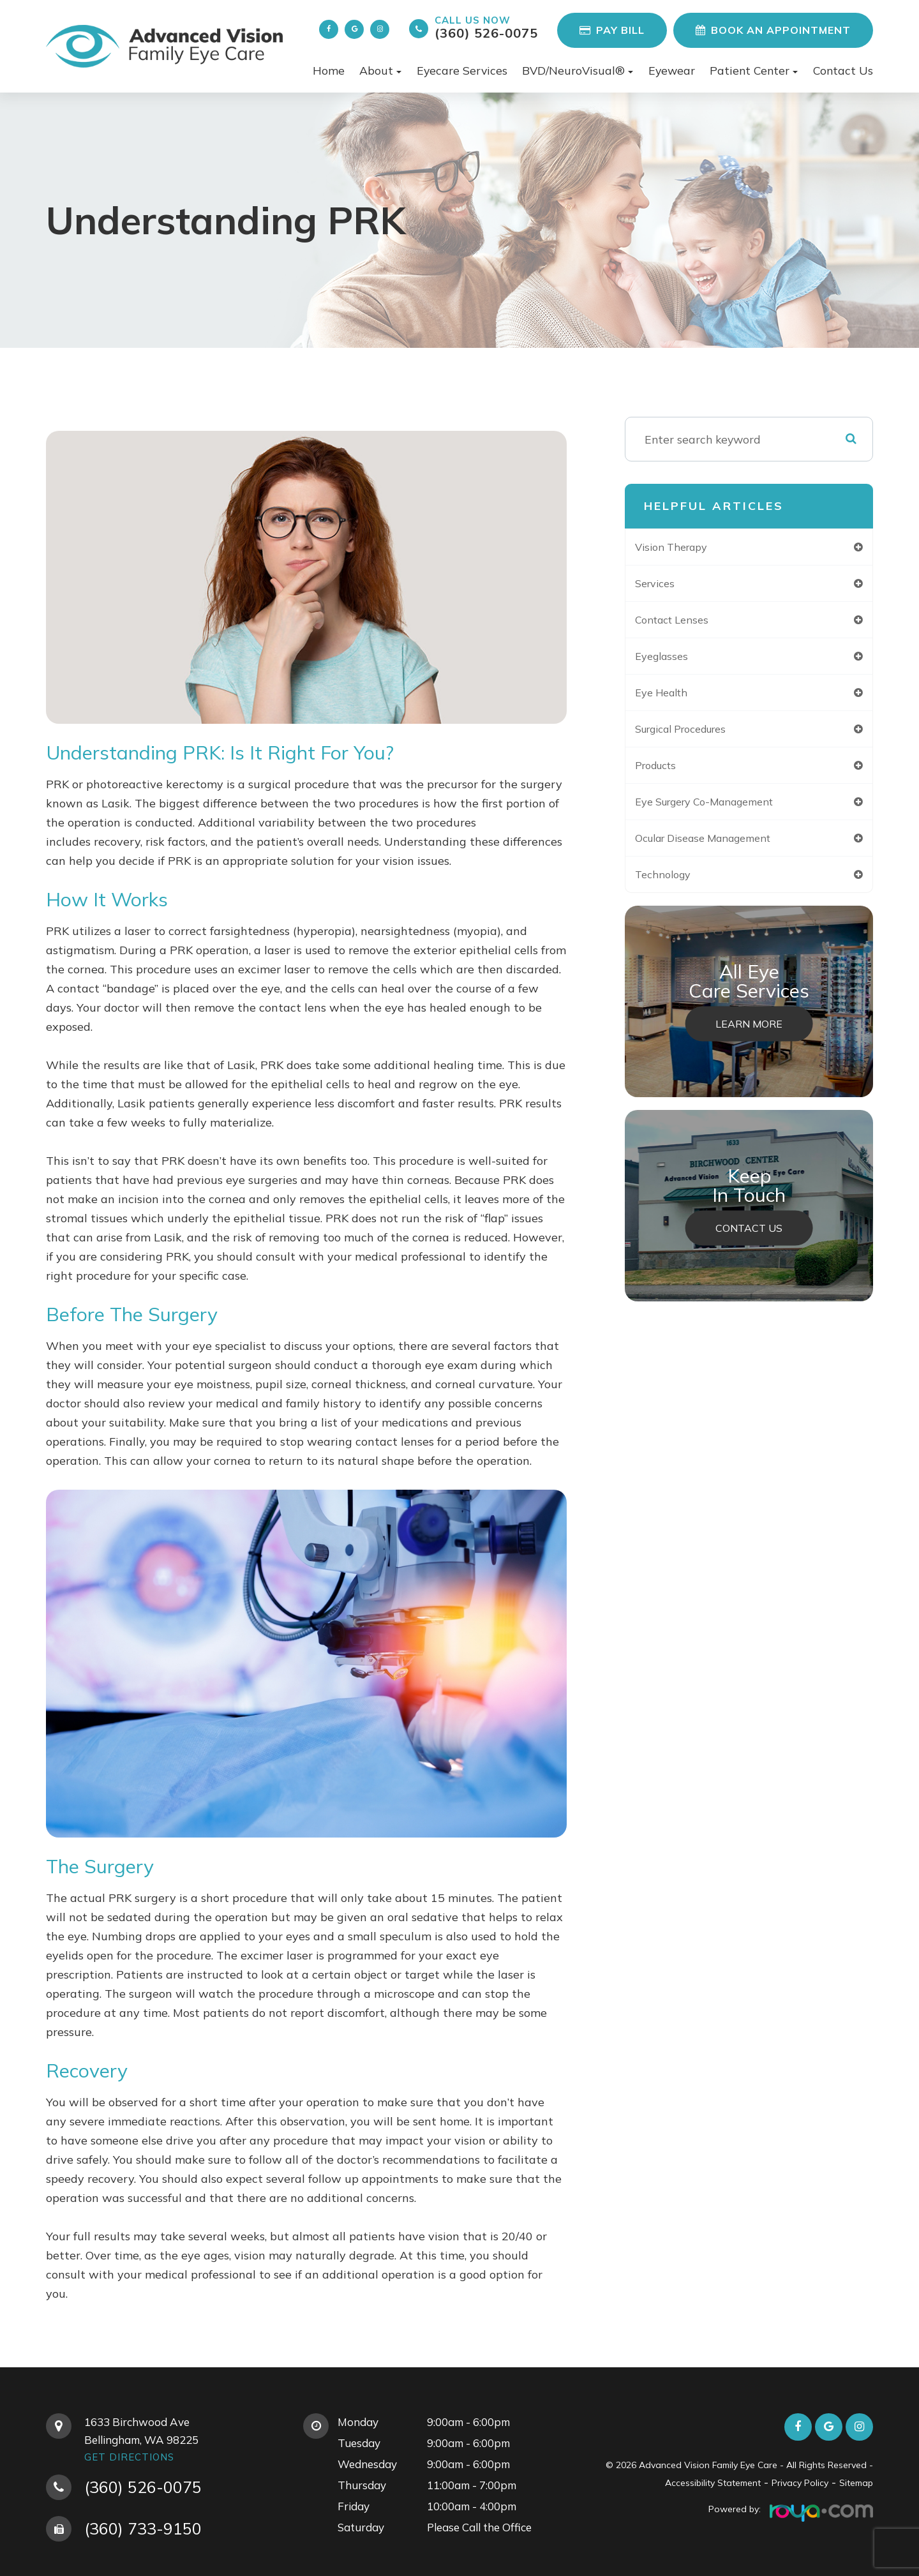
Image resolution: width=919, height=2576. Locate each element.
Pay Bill (612, 30)
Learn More (749, 1037)
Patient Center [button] (754, 70)
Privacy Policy (800, 2483)
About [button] (380, 70)
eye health (675, 698)
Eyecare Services (462, 70)
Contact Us (843, 70)
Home (329, 70)
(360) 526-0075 (486, 27)
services (667, 585)
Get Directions (129, 2457)
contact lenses (686, 622)
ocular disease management (723, 848)
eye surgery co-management (725, 811)
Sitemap (856, 2483)
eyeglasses (674, 660)
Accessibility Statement (713, 2483)
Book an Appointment (773, 30)
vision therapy (686, 547)
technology (676, 886)
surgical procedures (699, 735)
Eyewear (671, 70)
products (669, 773)
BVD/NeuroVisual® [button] (577, 70)
